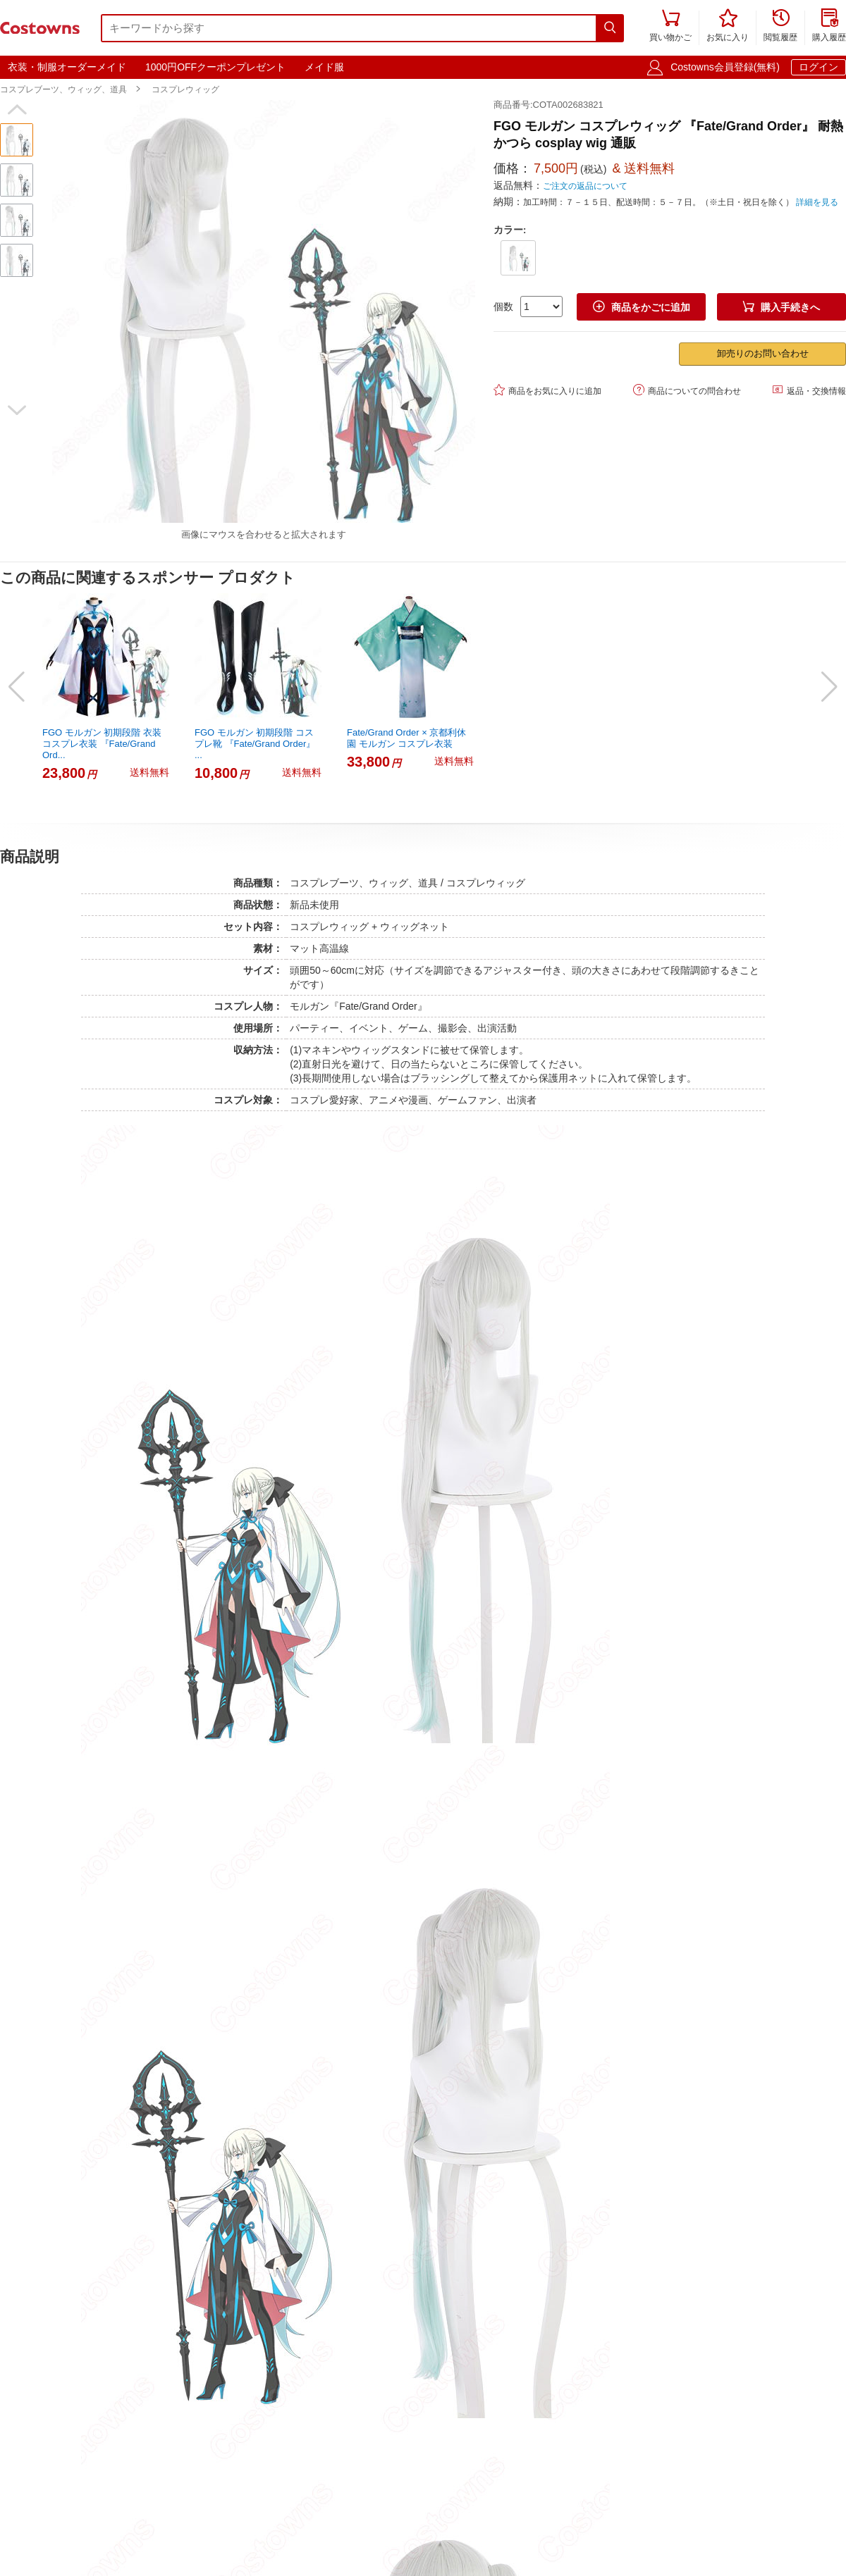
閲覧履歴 (780, 26)
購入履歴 (829, 26)
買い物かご (670, 26)
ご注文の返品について (585, 186)
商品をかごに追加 (641, 307)
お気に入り (727, 26)
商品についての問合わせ (687, 390)
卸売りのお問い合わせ (763, 353)
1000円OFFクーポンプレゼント (215, 67)
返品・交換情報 (809, 390)
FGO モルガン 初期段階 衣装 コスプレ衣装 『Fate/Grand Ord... (101, 743)
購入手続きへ (781, 307)
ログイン (818, 67)
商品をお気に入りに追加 (547, 390)
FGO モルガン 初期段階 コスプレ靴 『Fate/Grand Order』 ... (255, 743)
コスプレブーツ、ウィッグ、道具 (63, 89)
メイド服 (324, 67)
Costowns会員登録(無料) (725, 67)
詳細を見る (817, 202)
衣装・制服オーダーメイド (67, 67)
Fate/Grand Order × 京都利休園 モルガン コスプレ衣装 (406, 738)
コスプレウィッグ (185, 89)
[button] (16, 110)
